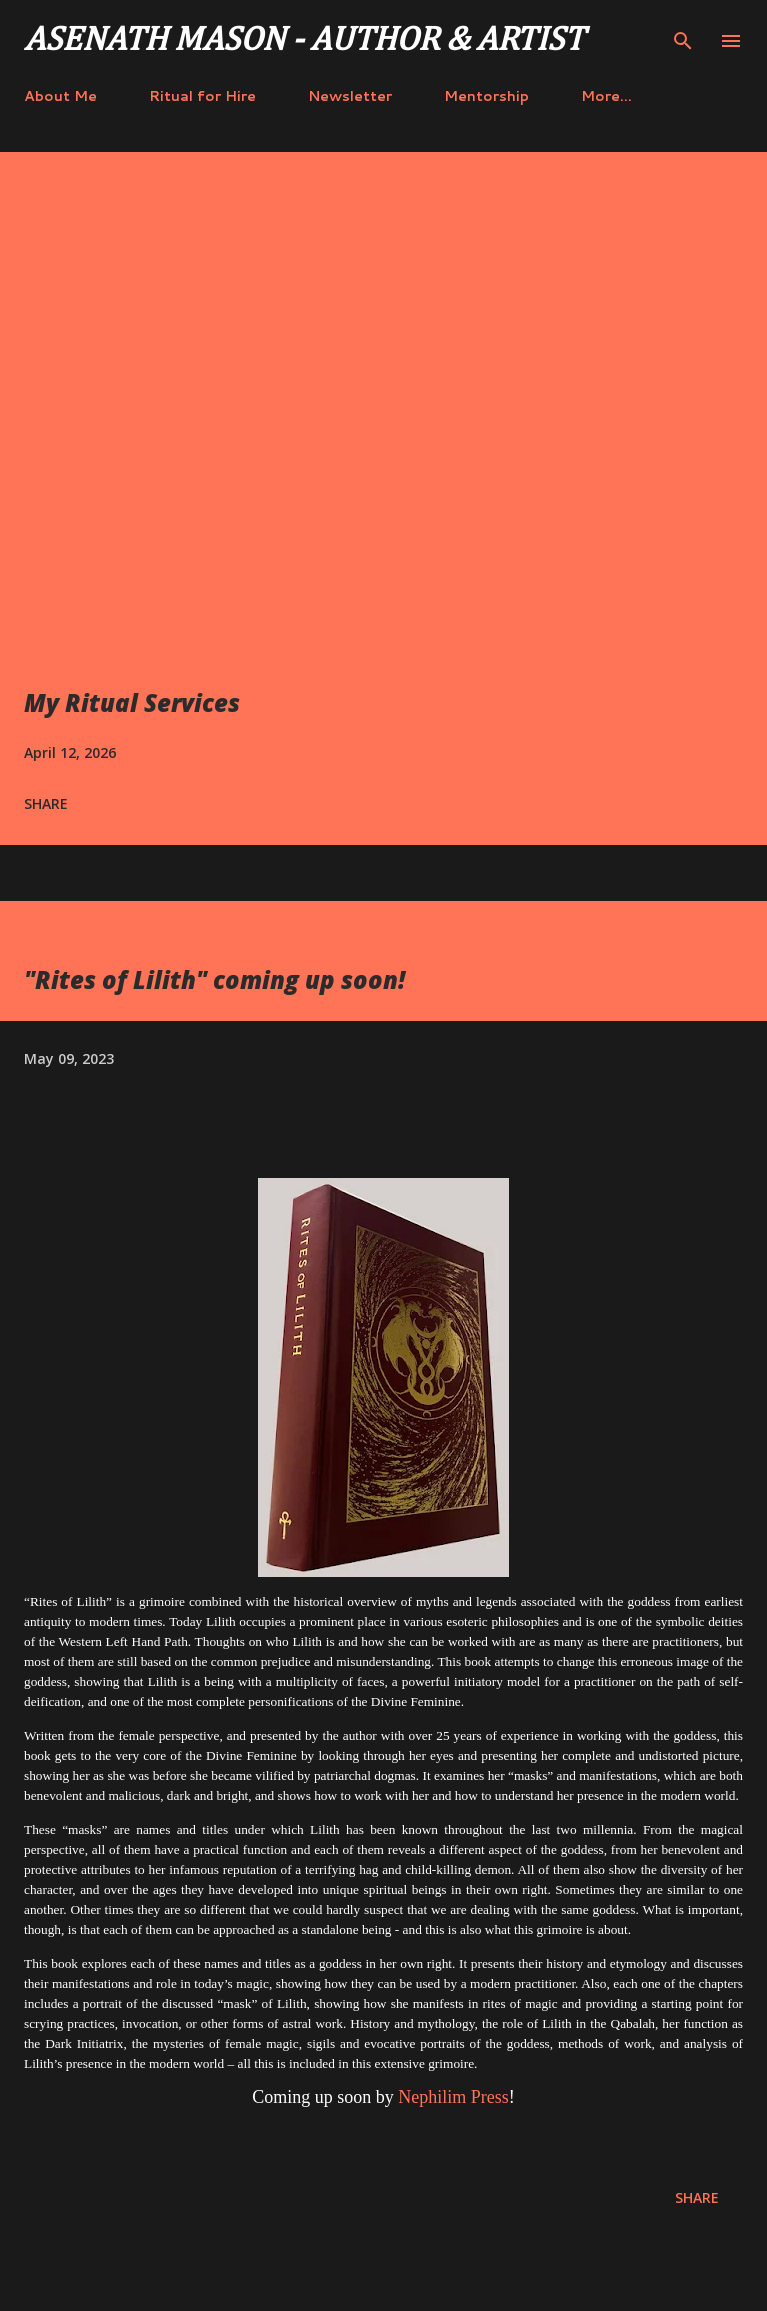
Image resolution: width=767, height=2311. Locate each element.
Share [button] (46, 803)
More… (606, 96)
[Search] (683, 36)
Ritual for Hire (202, 96)
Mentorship (486, 96)
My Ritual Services (132, 702)
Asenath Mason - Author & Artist (304, 41)
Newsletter (350, 96)
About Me (60, 96)
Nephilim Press (453, 2097)
